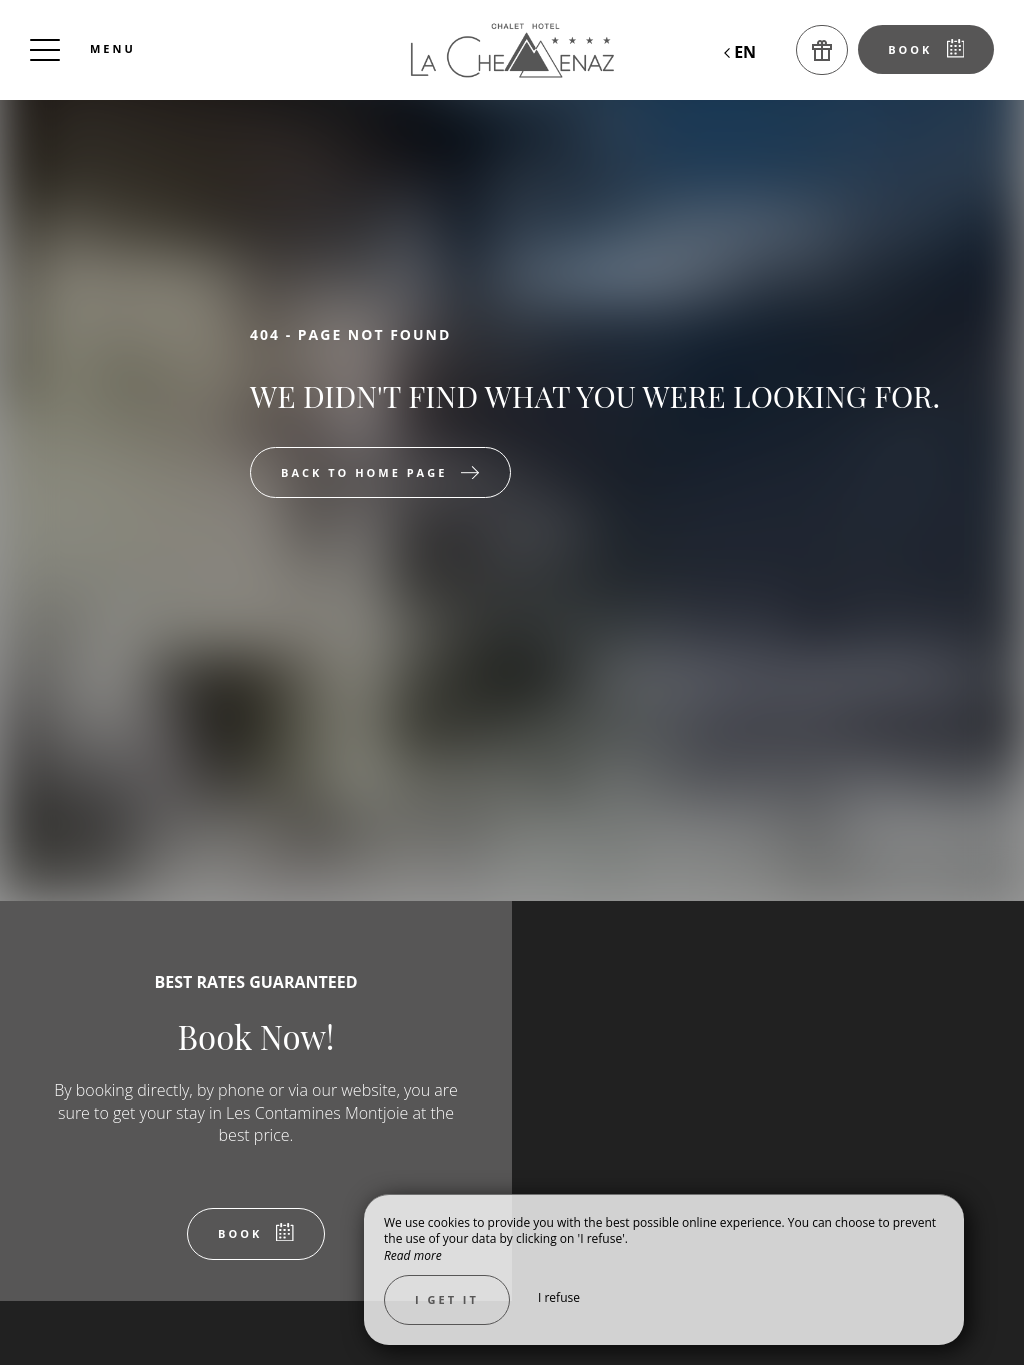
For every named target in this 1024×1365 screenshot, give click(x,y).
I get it (447, 1299)
